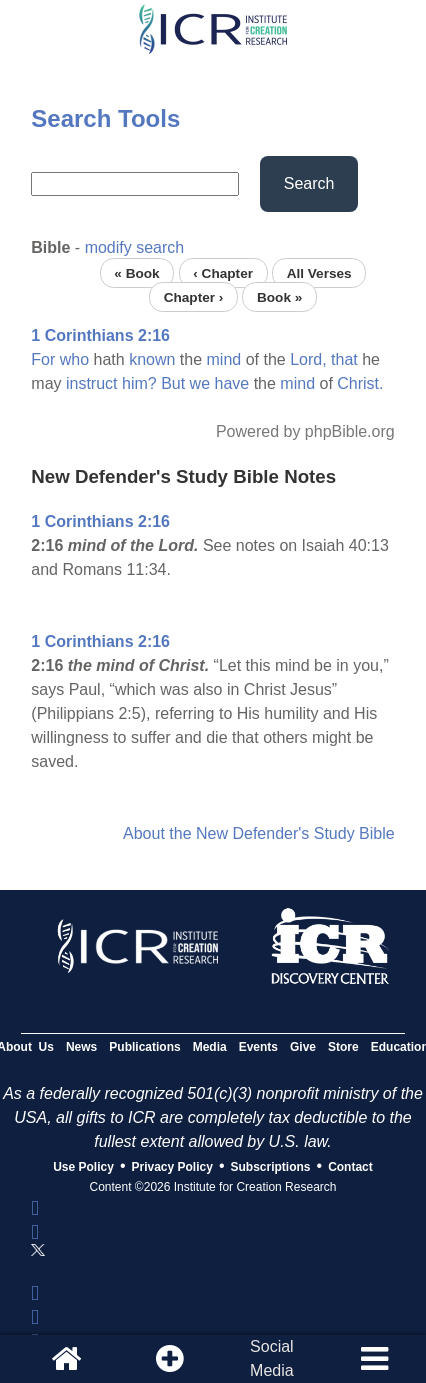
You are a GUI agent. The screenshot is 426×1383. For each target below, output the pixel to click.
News (81, 1047)
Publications (144, 1047)
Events (258, 1047)
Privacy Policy (172, 1167)
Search (309, 183)
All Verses (319, 272)
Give (303, 1047)
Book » (279, 296)
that (344, 359)
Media (210, 1047)
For (43, 359)
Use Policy (83, 1167)
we (200, 383)
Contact (350, 1167)
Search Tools (105, 118)
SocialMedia (272, 1358)
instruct (92, 383)
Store (343, 1047)
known (152, 359)
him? (139, 383)
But (173, 383)
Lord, (308, 359)
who (74, 359)
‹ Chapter (223, 272)
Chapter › (194, 296)
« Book (136, 272)
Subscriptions (271, 1167)
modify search (135, 247)
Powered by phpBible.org (305, 431)
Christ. (360, 383)
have (232, 383)
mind (224, 359)
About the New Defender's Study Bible (259, 833)
